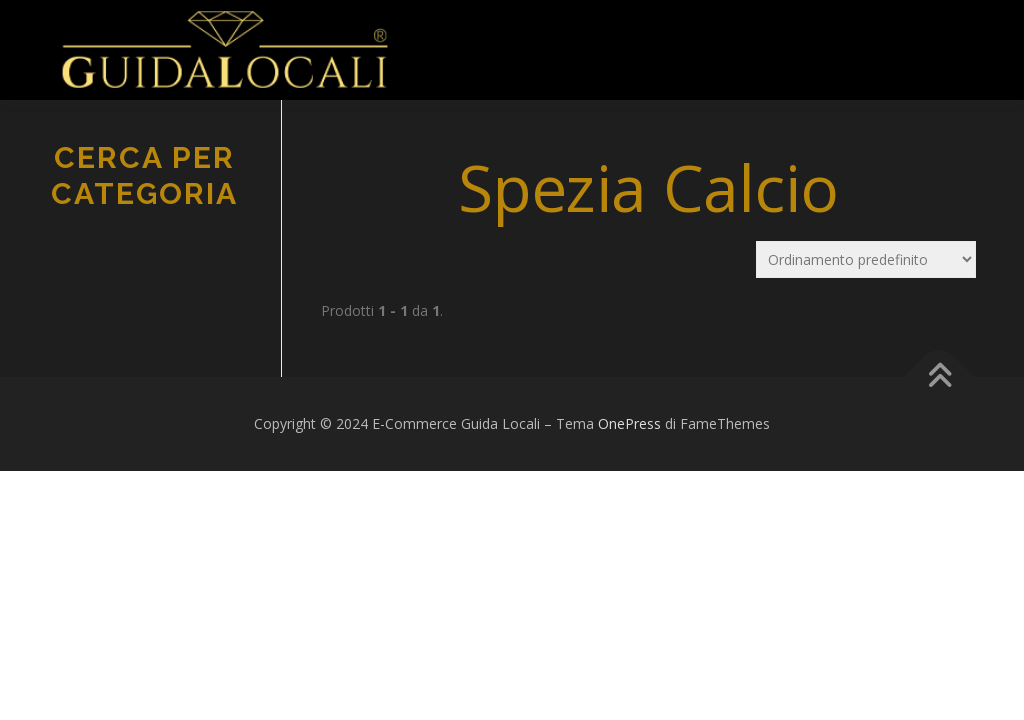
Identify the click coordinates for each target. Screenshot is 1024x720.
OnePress (629, 423)
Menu (440, 37)
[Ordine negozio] (866, 259)
